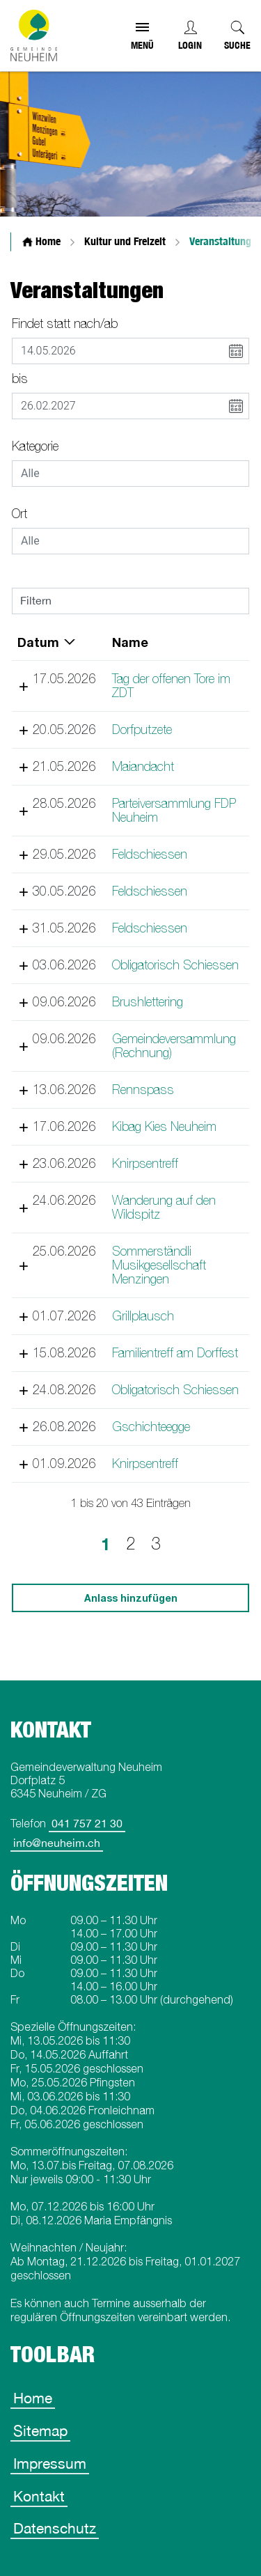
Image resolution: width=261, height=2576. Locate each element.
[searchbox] (130, 473)
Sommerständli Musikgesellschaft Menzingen (158, 1265)
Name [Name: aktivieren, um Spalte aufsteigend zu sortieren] (129, 642)
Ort (19, 513)
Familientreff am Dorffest (174, 1352)
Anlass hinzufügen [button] (130, 1598)
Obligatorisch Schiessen (174, 965)
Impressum (49, 2463)
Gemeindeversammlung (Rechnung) (173, 1045)
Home (32, 2397)
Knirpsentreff (144, 1163)
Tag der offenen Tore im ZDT (170, 685)
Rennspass (142, 1089)
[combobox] (130, 473)
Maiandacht (142, 766)
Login (190, 45)
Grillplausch (142, 1316)
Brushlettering (146, 1001)
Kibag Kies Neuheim (163, 1126)
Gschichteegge (150, 1426)
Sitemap (40, 2430)
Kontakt (39, 2496)
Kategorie (35, 446)
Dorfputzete (141, 729)
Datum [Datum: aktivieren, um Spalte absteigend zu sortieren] (38, 642)
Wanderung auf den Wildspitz (163, 1207)
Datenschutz (54, 2528)
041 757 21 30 (87, 1823)
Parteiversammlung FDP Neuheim (173, 810)
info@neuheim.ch (56, 1842)
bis (20, 378)
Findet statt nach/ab (65, 323)
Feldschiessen (149, 854)
